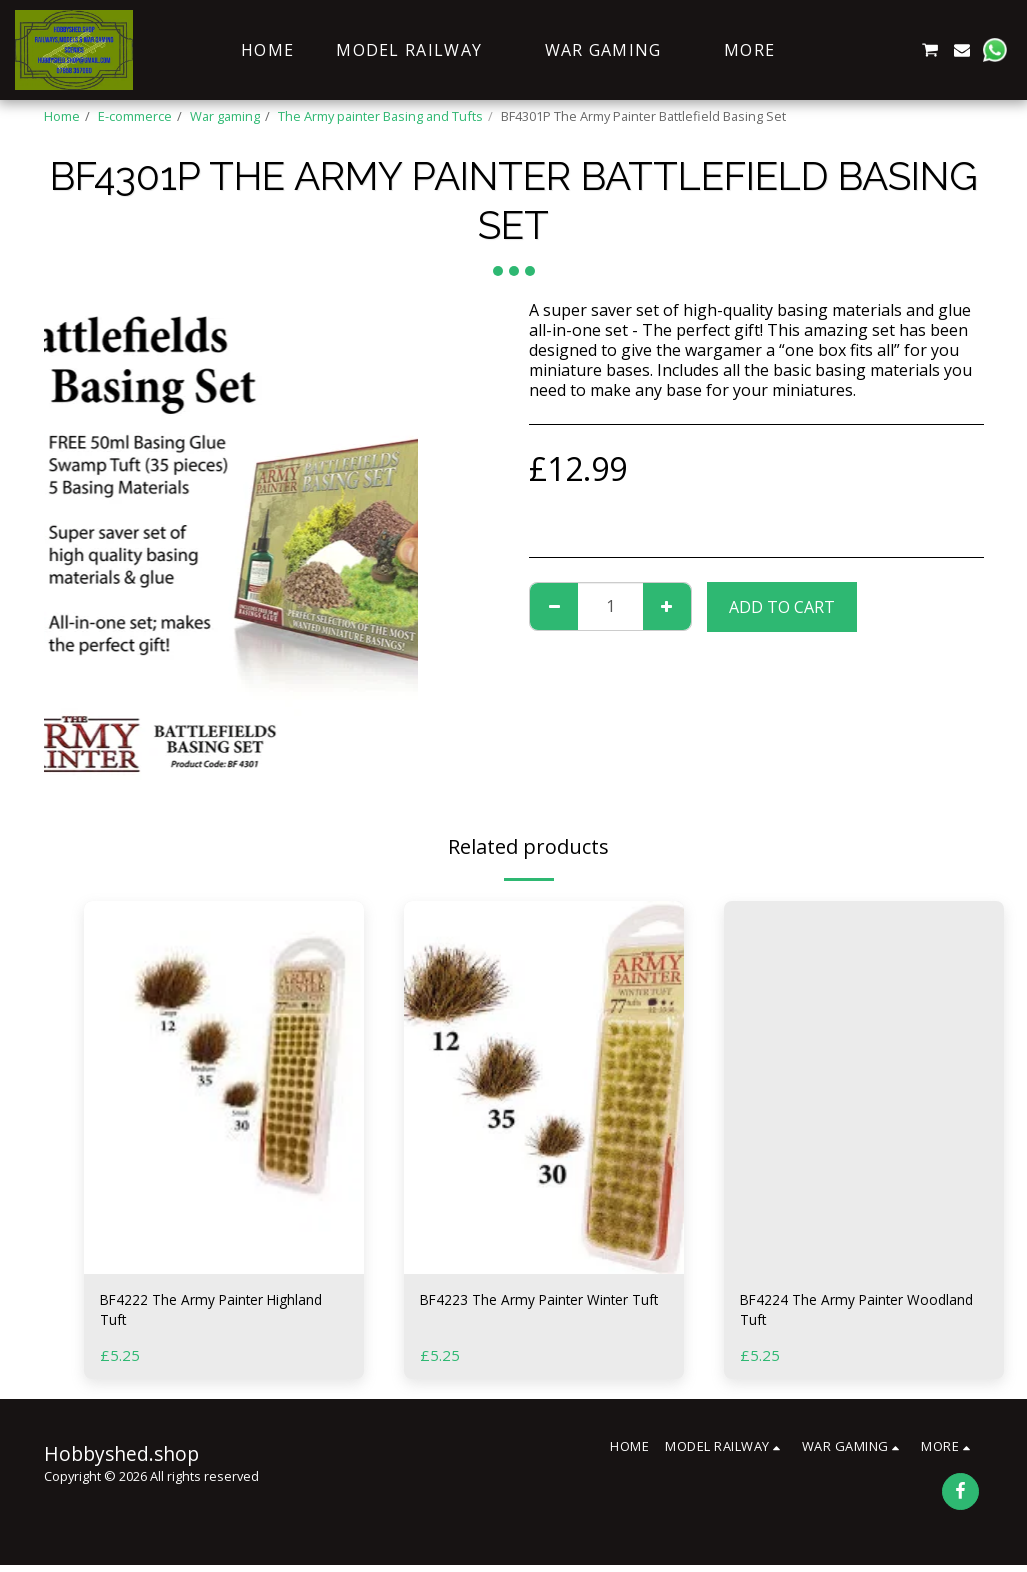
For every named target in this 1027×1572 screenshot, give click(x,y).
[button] (833, 50)
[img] (224, 1087)
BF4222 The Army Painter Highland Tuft (195, 1314)
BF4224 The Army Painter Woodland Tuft (835, 1314)
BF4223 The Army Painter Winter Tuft (543, 1314)
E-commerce (135, 116)
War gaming (225, 116)
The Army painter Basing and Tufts (380, 116)
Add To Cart (782, 607)
